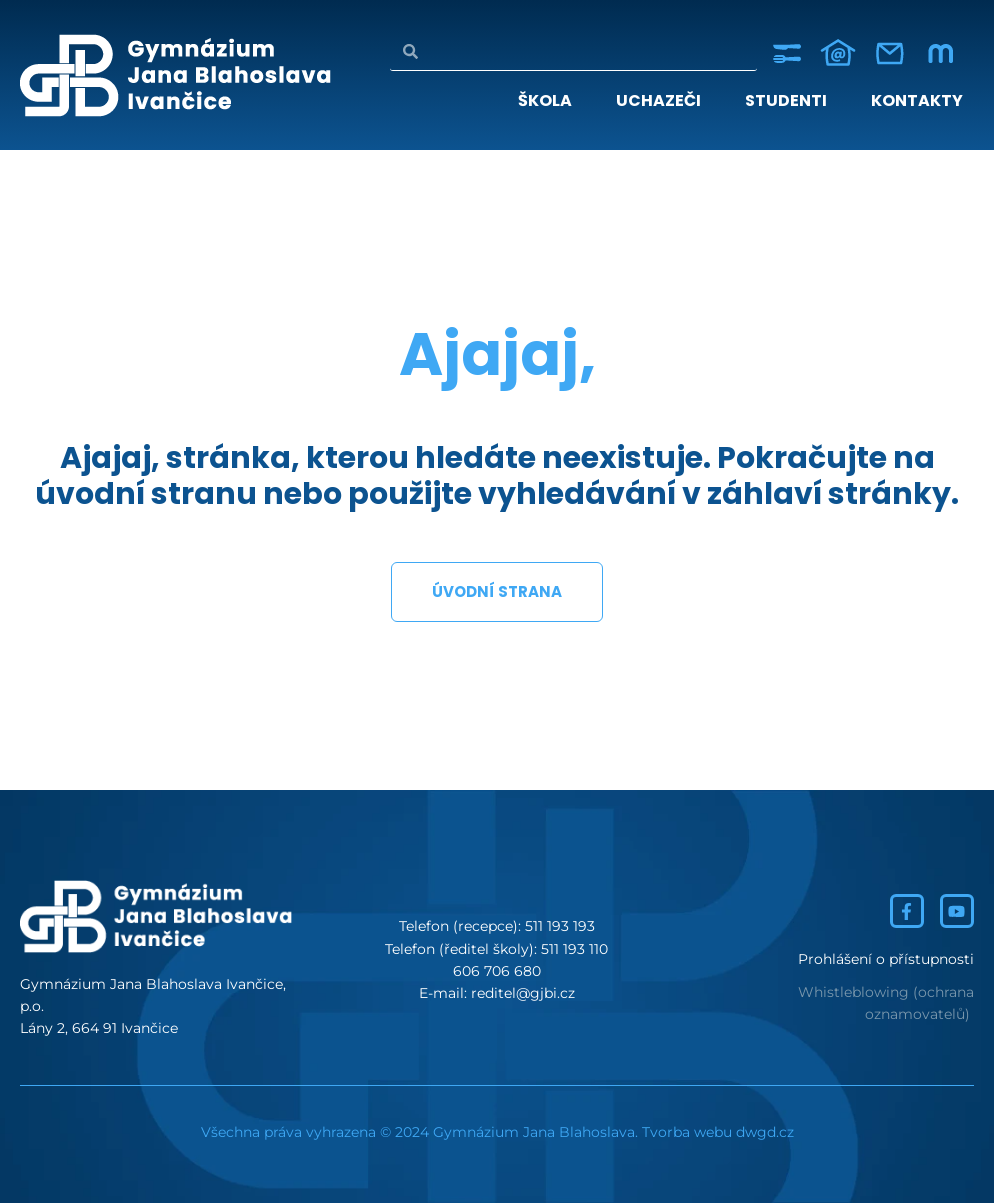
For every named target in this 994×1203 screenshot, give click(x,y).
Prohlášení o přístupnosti (886, 959)
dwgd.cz (765, 1132)
